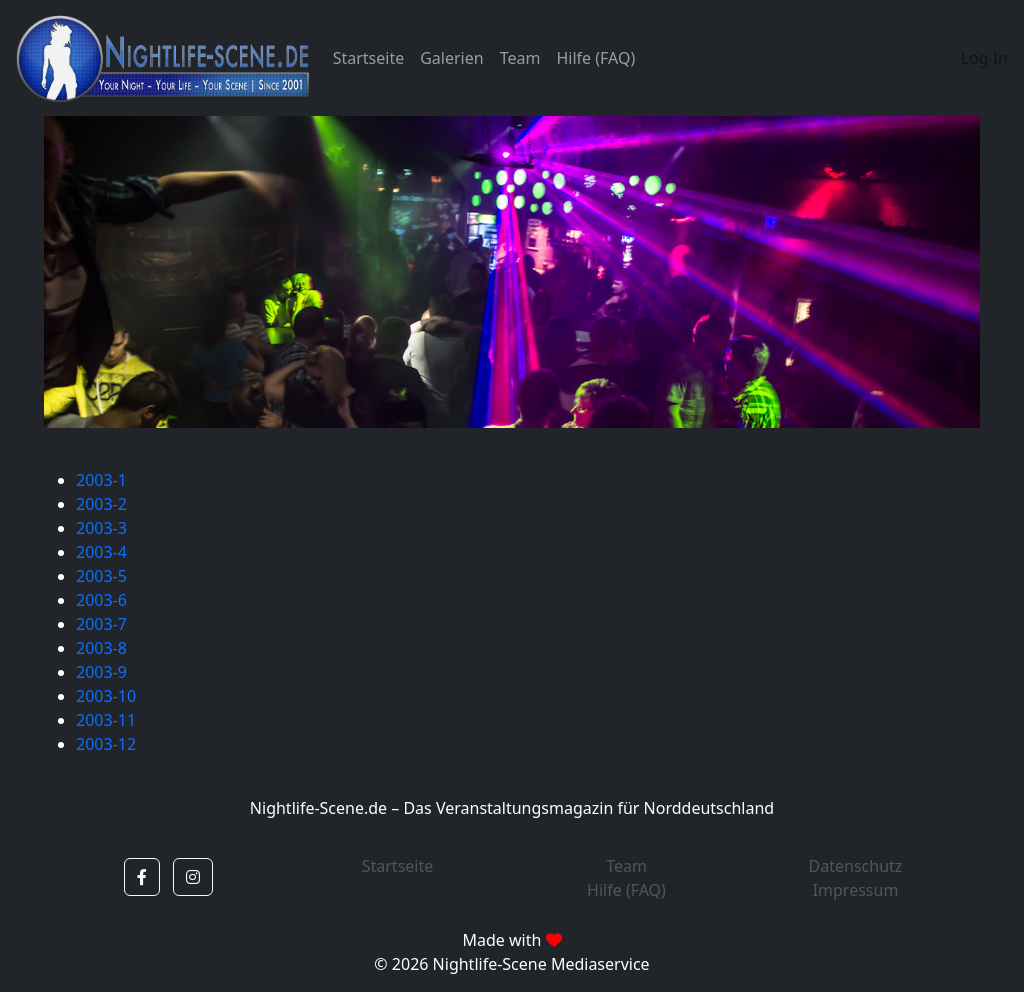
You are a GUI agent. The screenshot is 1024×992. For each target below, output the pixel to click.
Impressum (856, 890)
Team (520, 58)
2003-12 (106, 744)
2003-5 (101, 576)
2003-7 (101, 624)
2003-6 (101, 600)
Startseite (369, 58)
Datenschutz (856, 866)
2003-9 (101, 672)
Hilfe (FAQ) (595, 58)
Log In (984, 58)
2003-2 (101, 504)
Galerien (451, 58)
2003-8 (101, 648)
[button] (142, 877)
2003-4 (101, 552)
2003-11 (106, 720)
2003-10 (106, 696)
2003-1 (101, 480)
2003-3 (101, 528)
